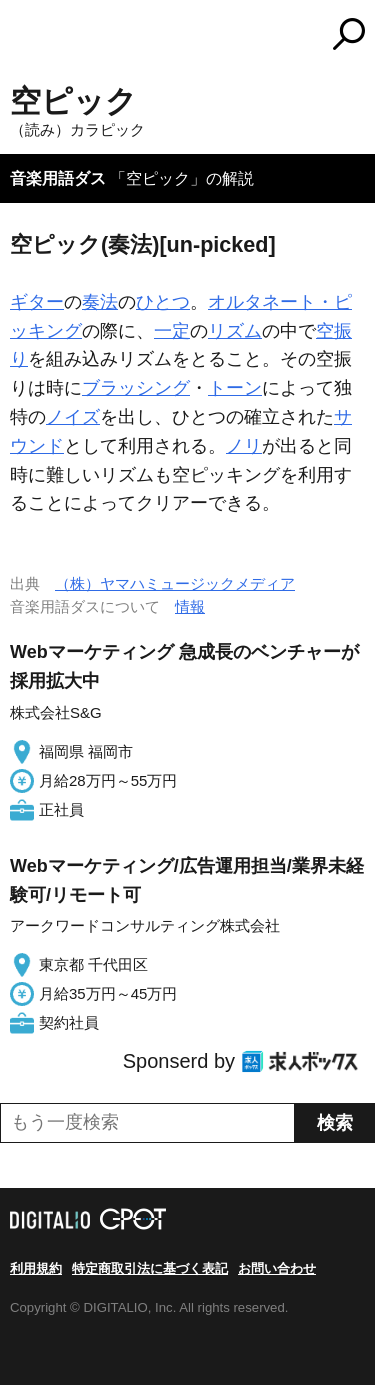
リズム (235, 331)
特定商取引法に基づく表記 (150, 1268)
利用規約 (36, 1268)
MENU (25, 36)
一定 (172, 331)
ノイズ (73, 417)
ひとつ (163, 302)
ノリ (244, 446)
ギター (37, 302)
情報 (190, 606)
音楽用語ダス (58, 178)
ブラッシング (136, 388)
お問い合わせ (277, 1268)
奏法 (100, 302)
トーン (235, 388)
